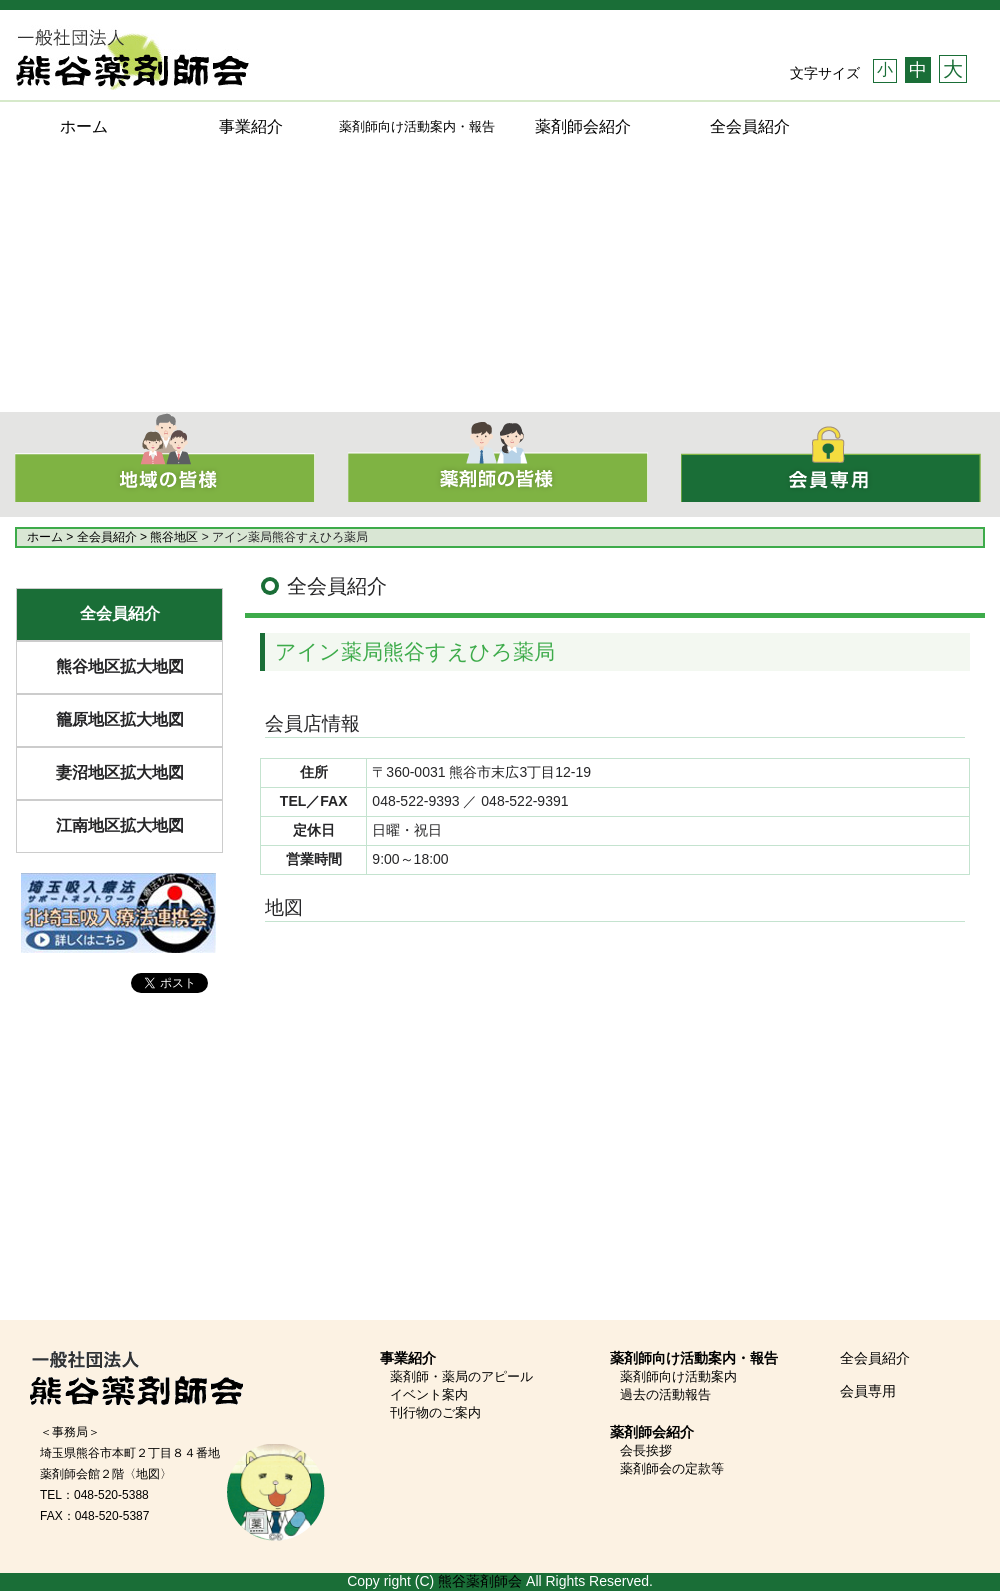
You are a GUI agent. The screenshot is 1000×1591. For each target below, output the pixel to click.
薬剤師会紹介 (583, 126)
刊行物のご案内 (435, 1412)
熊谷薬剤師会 (480, 1581)
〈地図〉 (148, 1474)
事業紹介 (251, 126)
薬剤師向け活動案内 (678, 1376)
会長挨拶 (646, 1450)
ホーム (84, 126)
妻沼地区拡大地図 (120, 772)
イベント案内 (429, 1394)
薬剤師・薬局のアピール (461, 1376)
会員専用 (868, 1391)
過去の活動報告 (665, 1394)
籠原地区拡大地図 (120, 719)
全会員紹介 (750, 126)
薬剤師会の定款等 (672, 1468)
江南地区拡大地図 (120, 825)
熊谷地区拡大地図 (120, 666)
